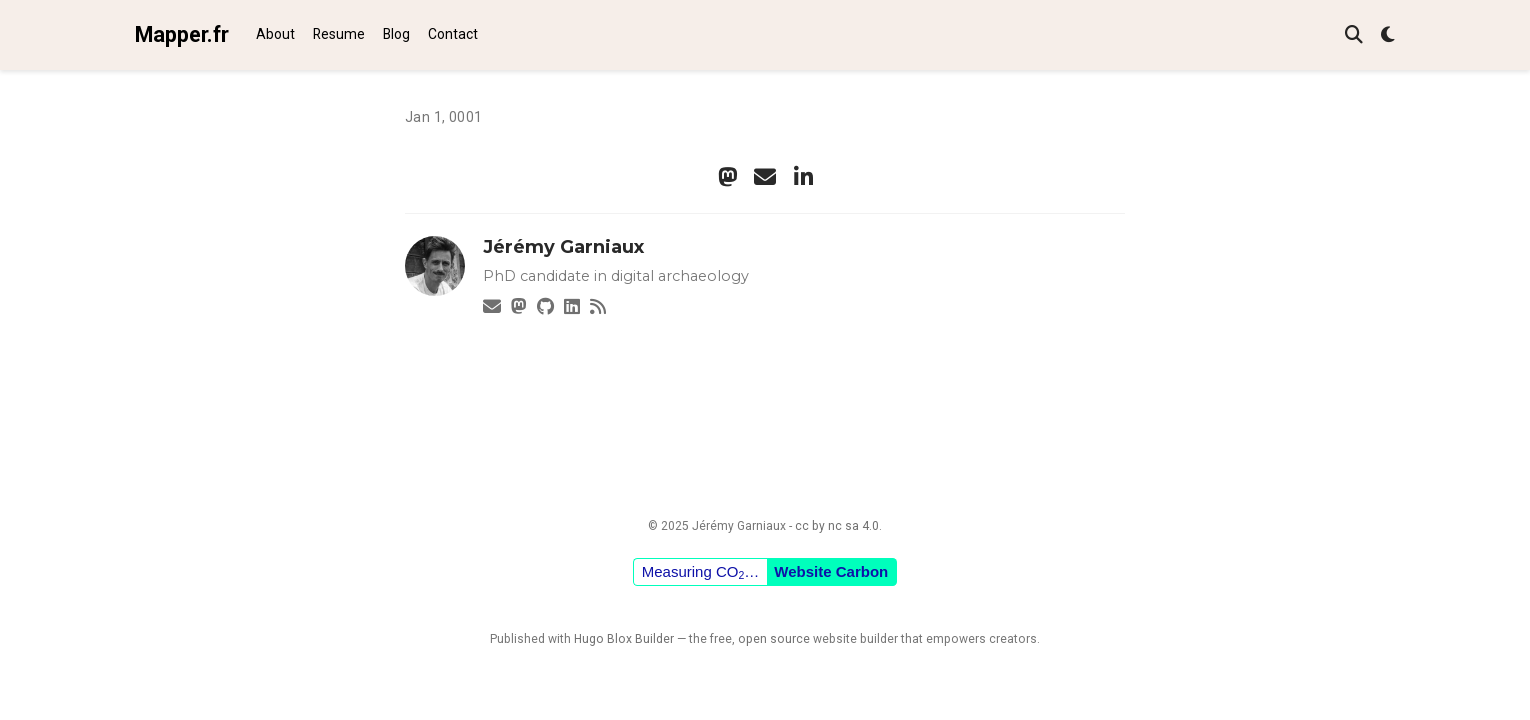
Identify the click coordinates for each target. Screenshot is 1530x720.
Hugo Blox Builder (624, 639)
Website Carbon (831, 571)
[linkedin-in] (803, 177)
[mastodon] (727, 177)
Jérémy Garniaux (563, 247)
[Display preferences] (1388, 35)
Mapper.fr (182, 34)
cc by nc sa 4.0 (837, 526)
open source (774, 639)
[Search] (1354, 35)
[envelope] (765, 177)
